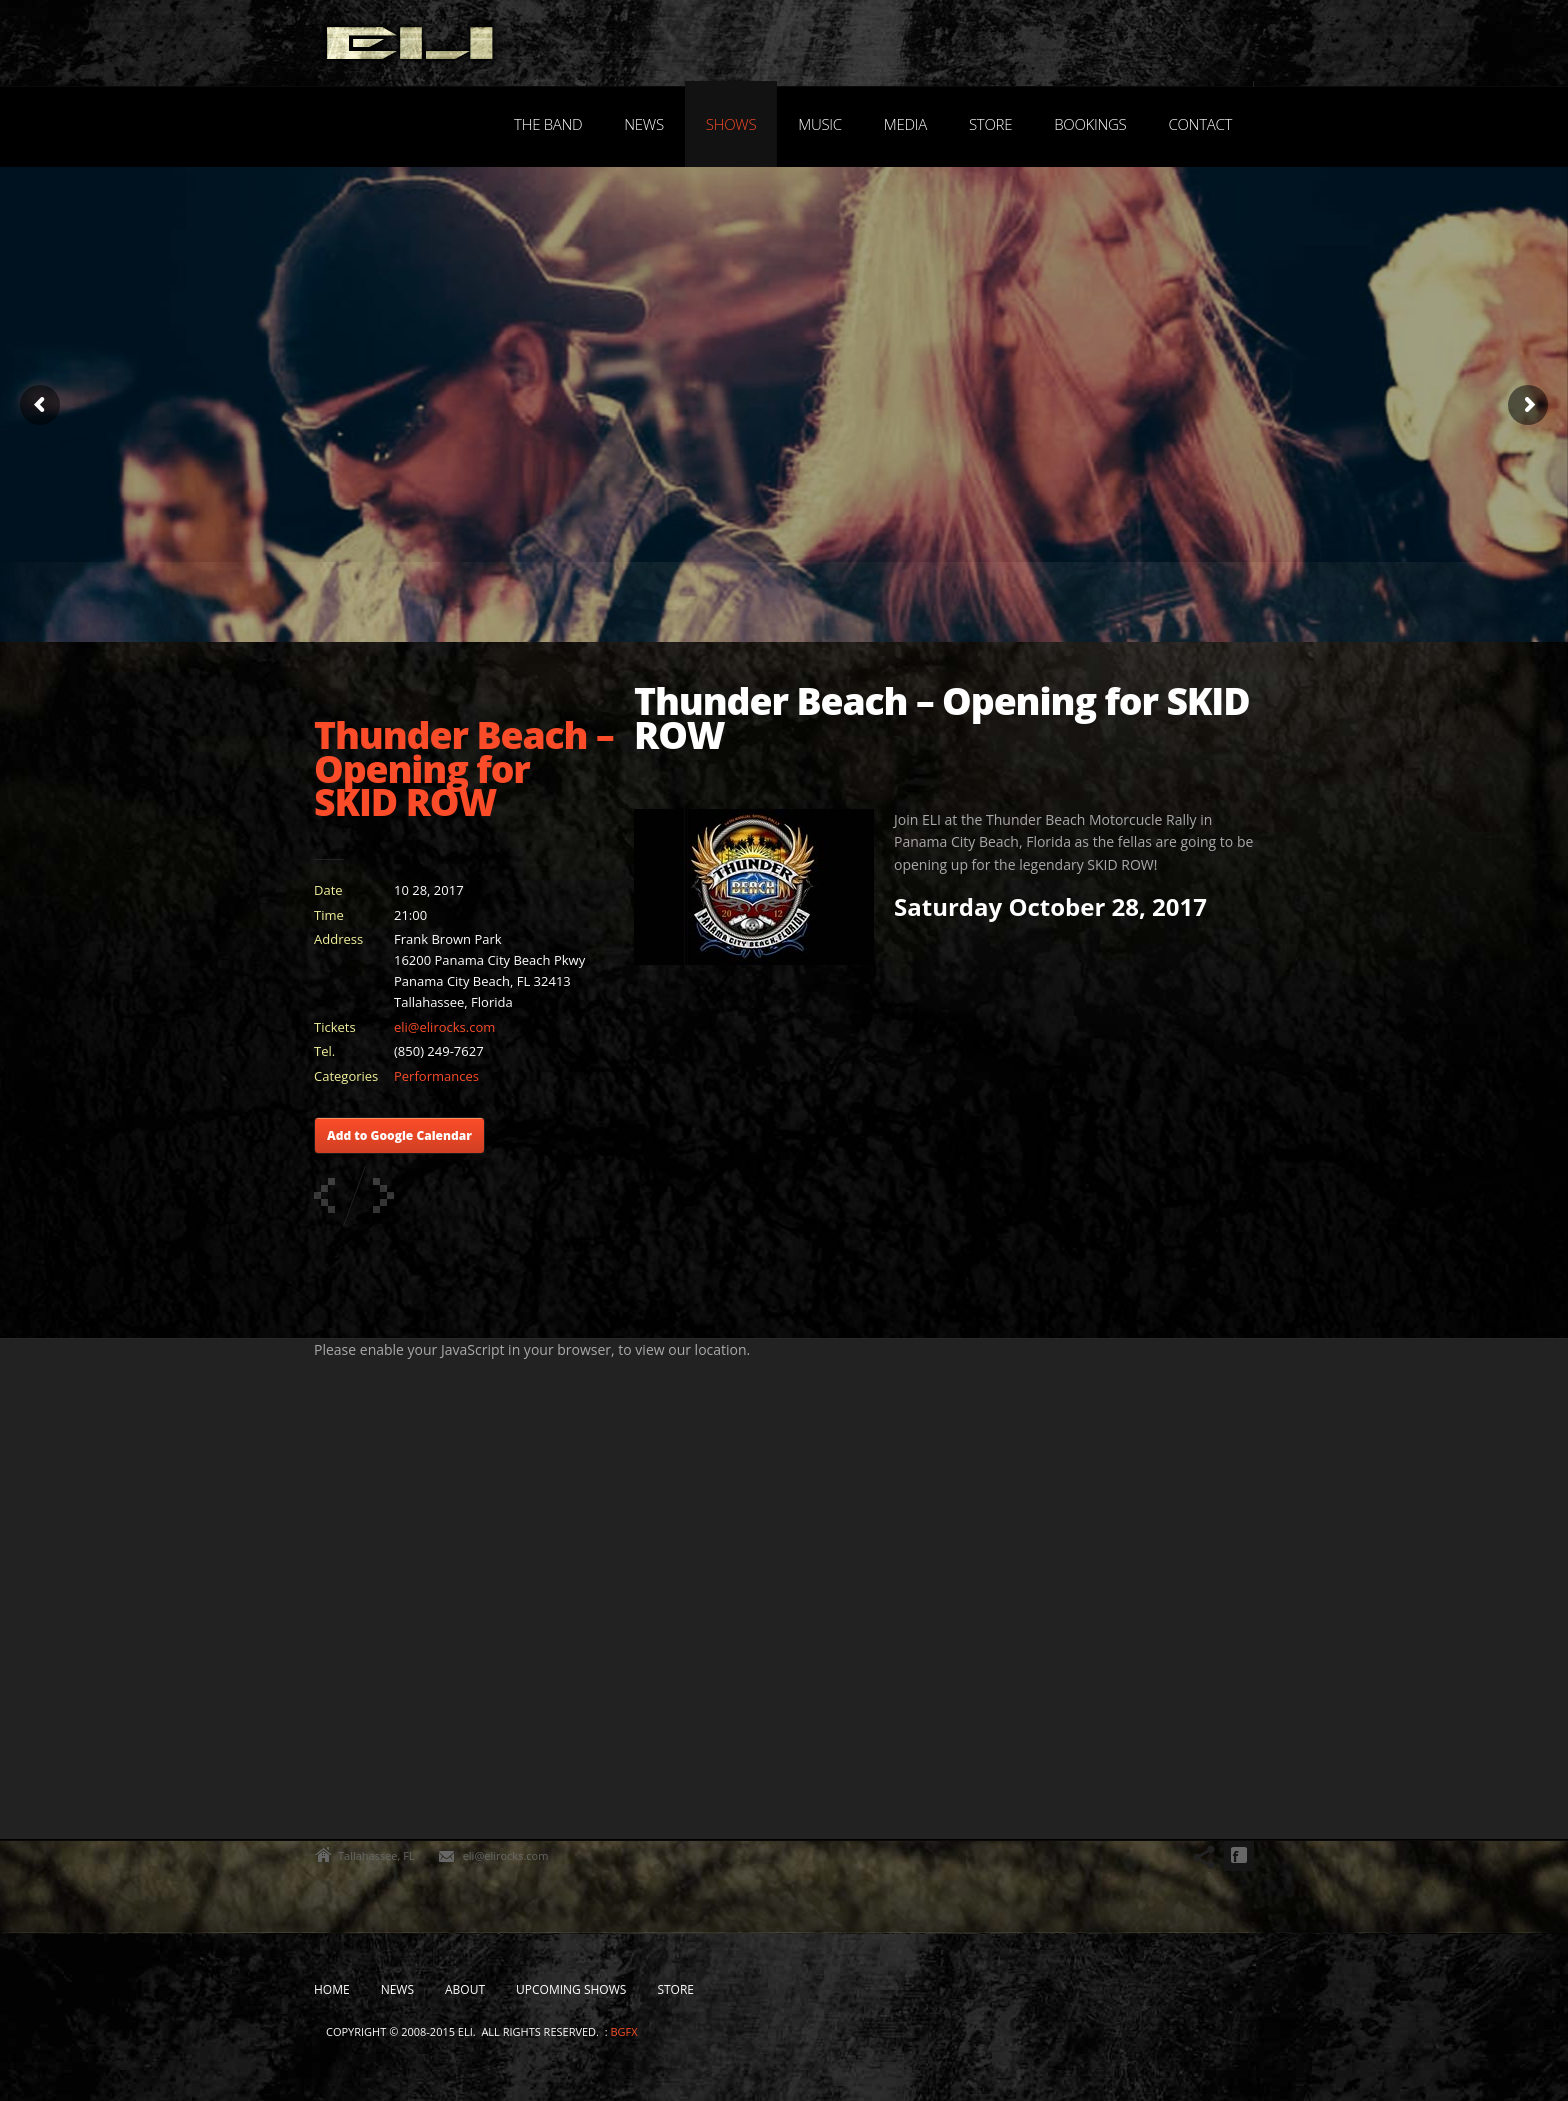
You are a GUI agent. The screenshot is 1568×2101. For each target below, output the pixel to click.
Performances (436, 1076)
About (465, 1989)
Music (820, 124)
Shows (731, 124)
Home (332, 1989)
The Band (548, 124)
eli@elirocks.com (444, 1027)
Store (990, 124)
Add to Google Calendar (399, 1135)
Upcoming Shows (571, 1989)
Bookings (1090, 124)
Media (905, 124)
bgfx (623, 2031)
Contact (1200, 124)
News (643, 124)
